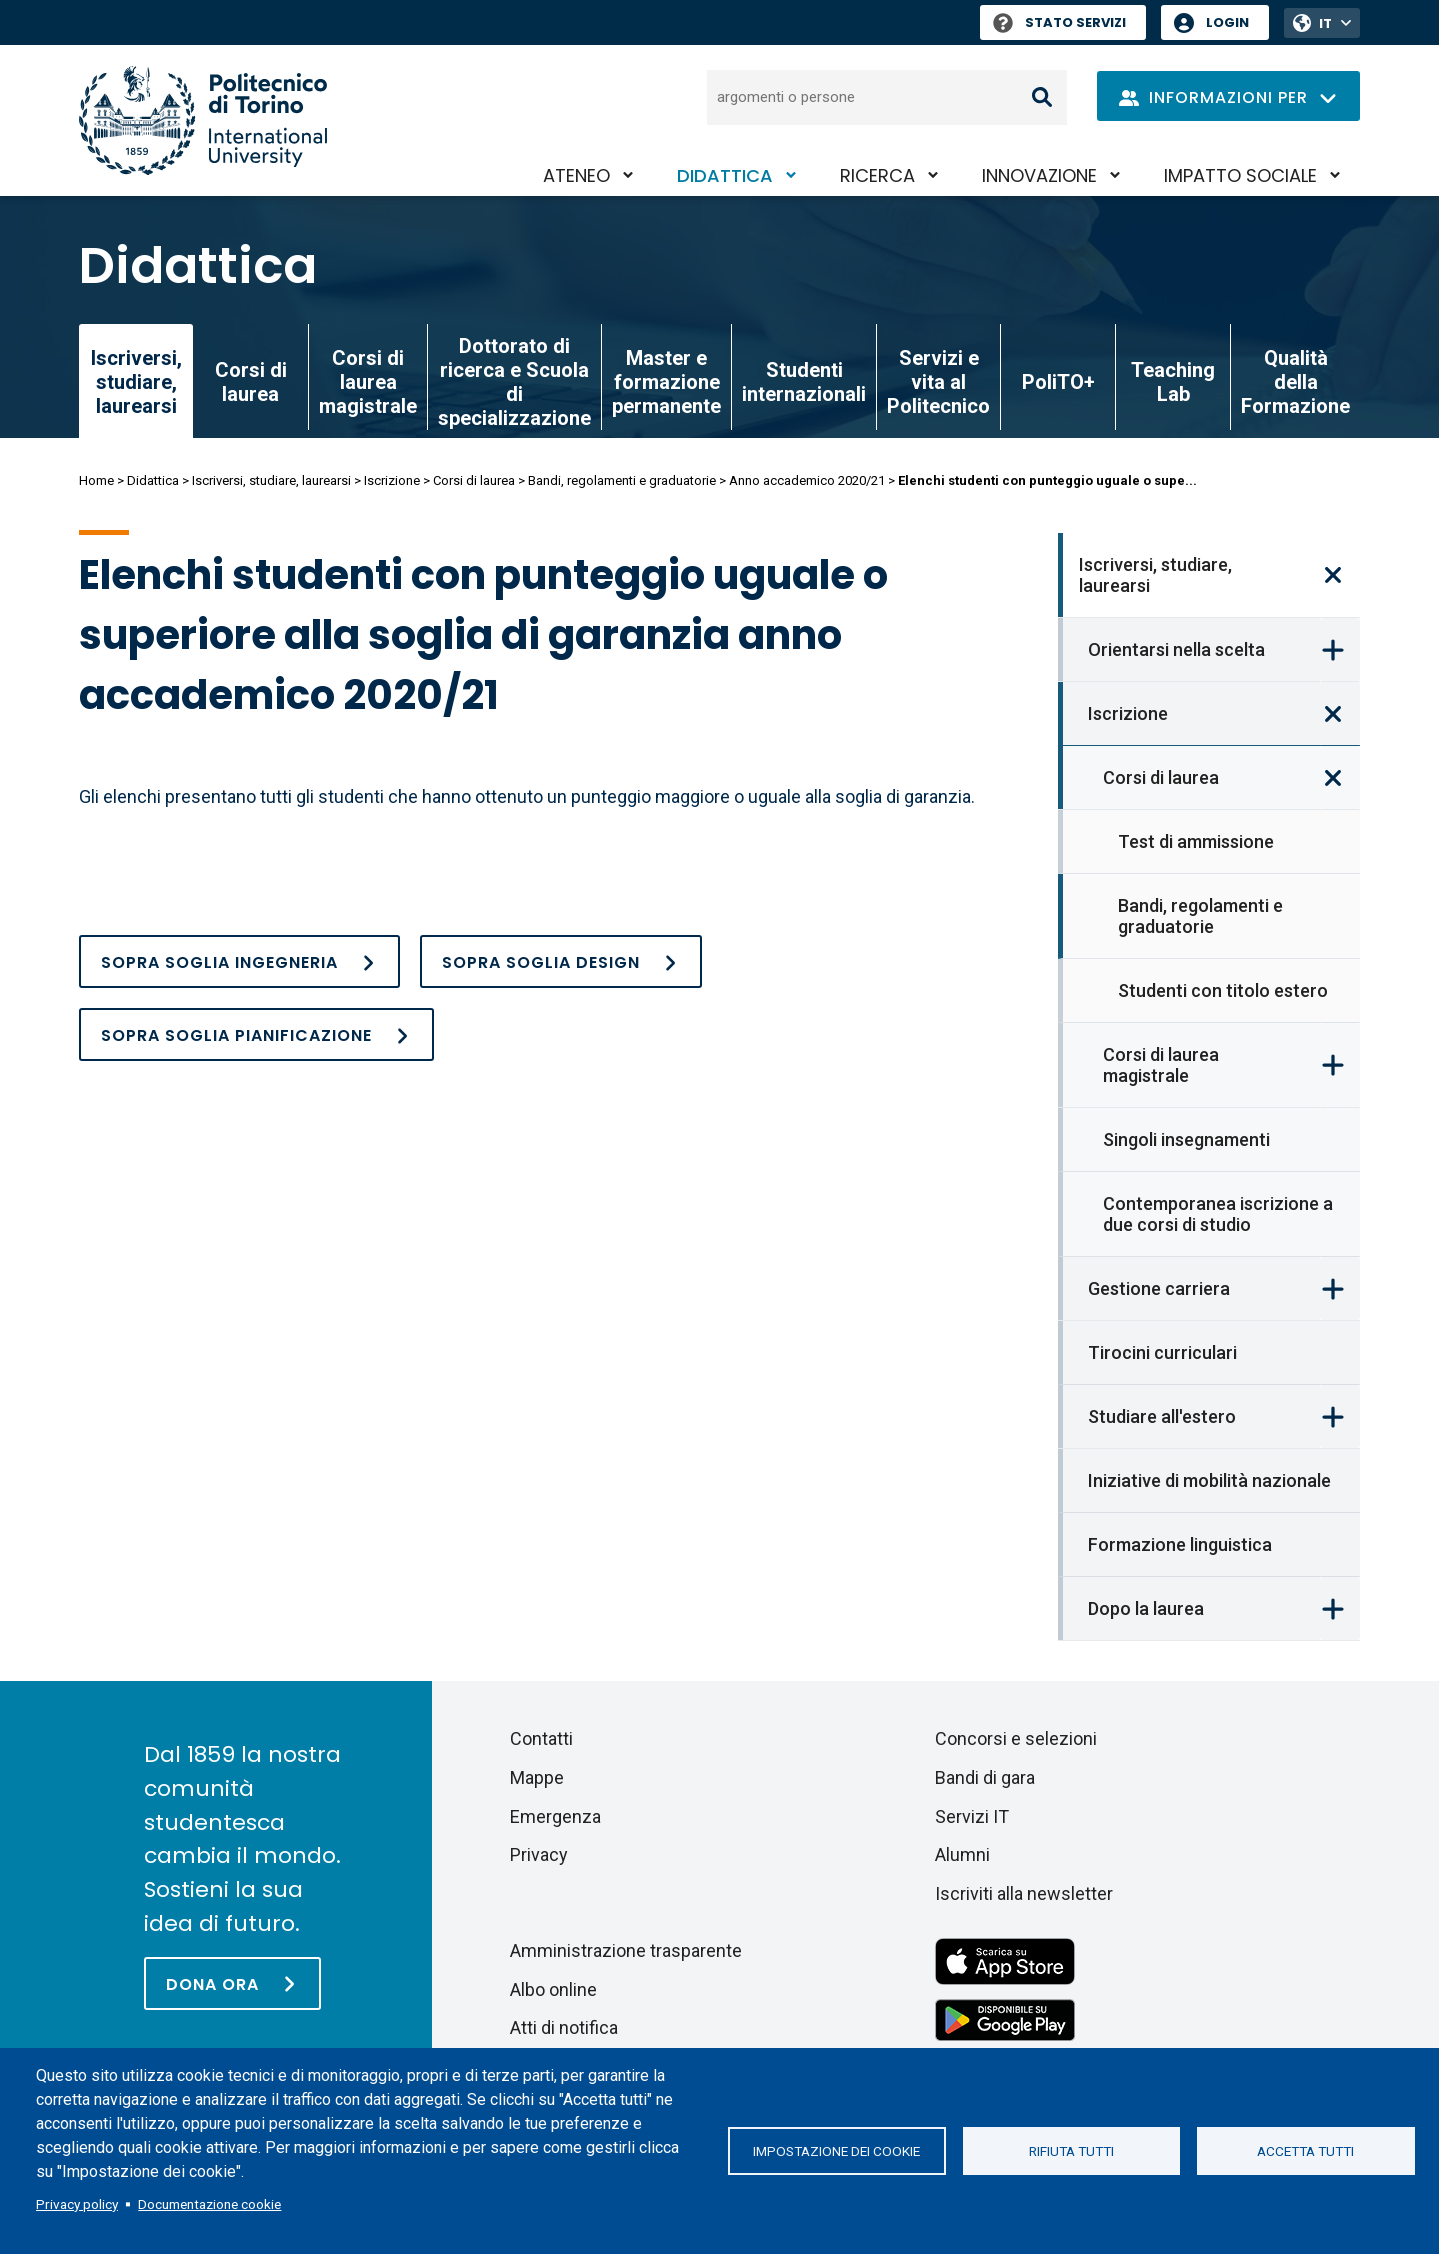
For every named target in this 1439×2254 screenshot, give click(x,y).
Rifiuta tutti (1071, 2151)
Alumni (962, 1854)
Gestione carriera (1159, 1288)
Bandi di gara (985, 1777)
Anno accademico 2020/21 (807, 480)
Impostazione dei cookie (836, 2151)
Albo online (553, 1989)
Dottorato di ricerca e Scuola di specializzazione (514, 382)
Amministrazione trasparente (626, 1950)
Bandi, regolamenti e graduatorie (622, 480)
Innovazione (1039, 175)
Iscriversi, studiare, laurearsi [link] (136, 382)
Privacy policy (77, 2204)
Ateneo (576, 175)
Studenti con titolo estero (1223, 990)
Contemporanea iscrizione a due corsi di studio (1218, 1214)
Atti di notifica (564, 2027)
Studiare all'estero (1162, 1416)
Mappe (537, 1777)
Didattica (725, 175)
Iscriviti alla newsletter (1024, 1893)
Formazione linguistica (1180, 1544)
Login (1227, 22)
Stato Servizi (1059, 22)
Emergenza (555, 1816)
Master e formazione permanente (666, 382)
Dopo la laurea (1146, 1608)
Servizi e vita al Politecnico (938, 382)
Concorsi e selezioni (1016, 1738)
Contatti (541, 1738)
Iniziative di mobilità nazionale (1209, 1480)
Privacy (539, 1854)
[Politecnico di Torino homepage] (203, 120)
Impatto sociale (1240, 175)
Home (96, 480)
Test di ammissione (1196, 841)
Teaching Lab (1173, 382)
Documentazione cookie (209, 2204)
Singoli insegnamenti (1186, 1139)
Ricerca (877, 175)
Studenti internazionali (804, 382)
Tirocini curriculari (1162, 1352)
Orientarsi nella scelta (1176, 649)
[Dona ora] (232, 1983)
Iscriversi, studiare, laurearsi (271, 480)
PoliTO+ (1058, 382)
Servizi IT (972, 1816)
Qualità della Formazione (1295, 382)
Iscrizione (392, 480)
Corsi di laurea (251, 382)
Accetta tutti (1305, 2151)
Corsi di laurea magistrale (368, 382)
